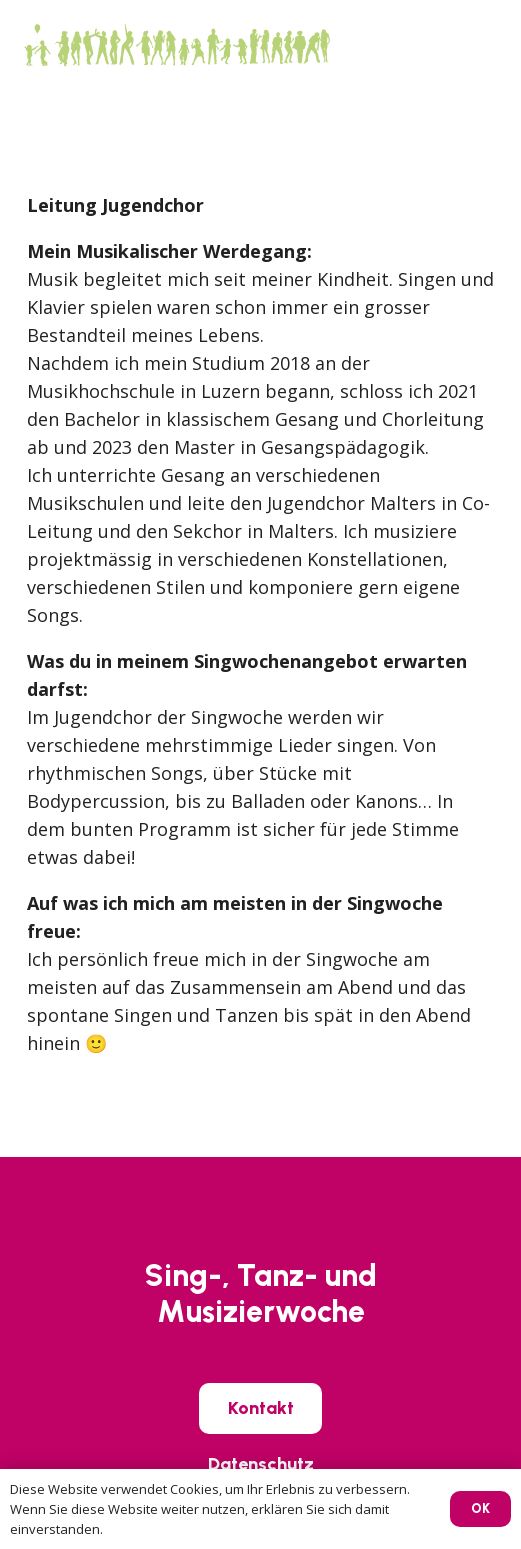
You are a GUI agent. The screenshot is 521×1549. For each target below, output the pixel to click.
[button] (491, 45)
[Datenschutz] (261, 1464)
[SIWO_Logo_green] (176, 45)
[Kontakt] (261, 1408)
